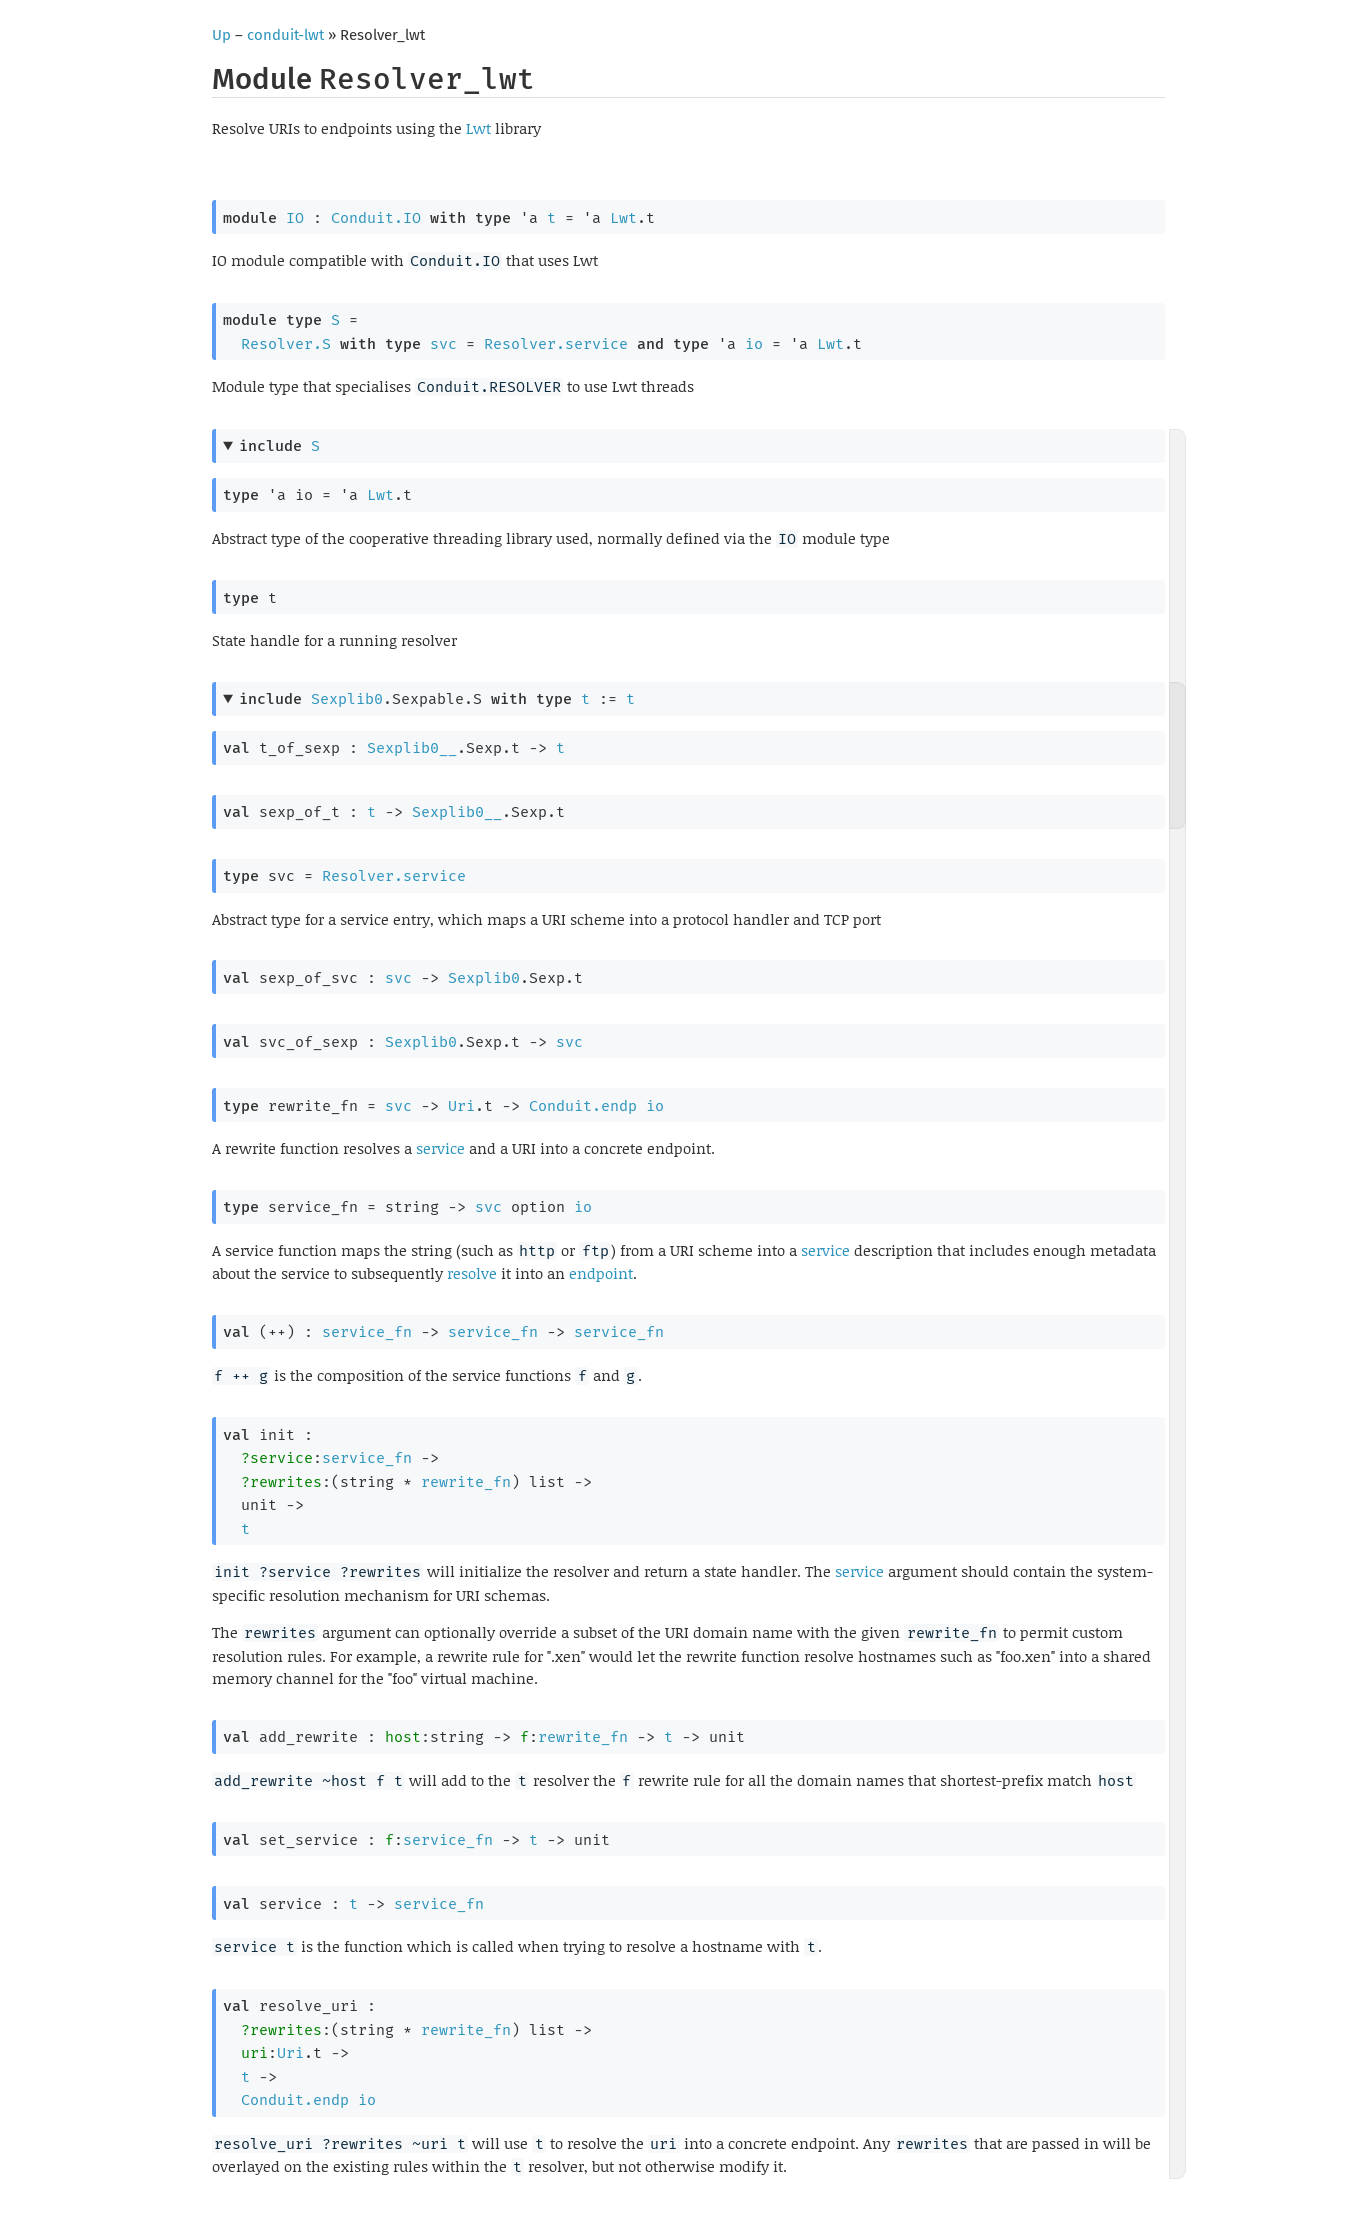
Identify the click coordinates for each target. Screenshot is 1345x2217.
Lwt (478, 128)
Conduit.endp (583, 1106)
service (440, 1148)
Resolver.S (286, 344)
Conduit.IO (376, 218)
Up (221, 35)
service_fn (367, 1332)
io (754, 344)
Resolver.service (556, 344)
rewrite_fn (466, 1482)
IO (295, 218)
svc (443, 344)
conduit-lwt (285, 35)
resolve (472, 1273)
